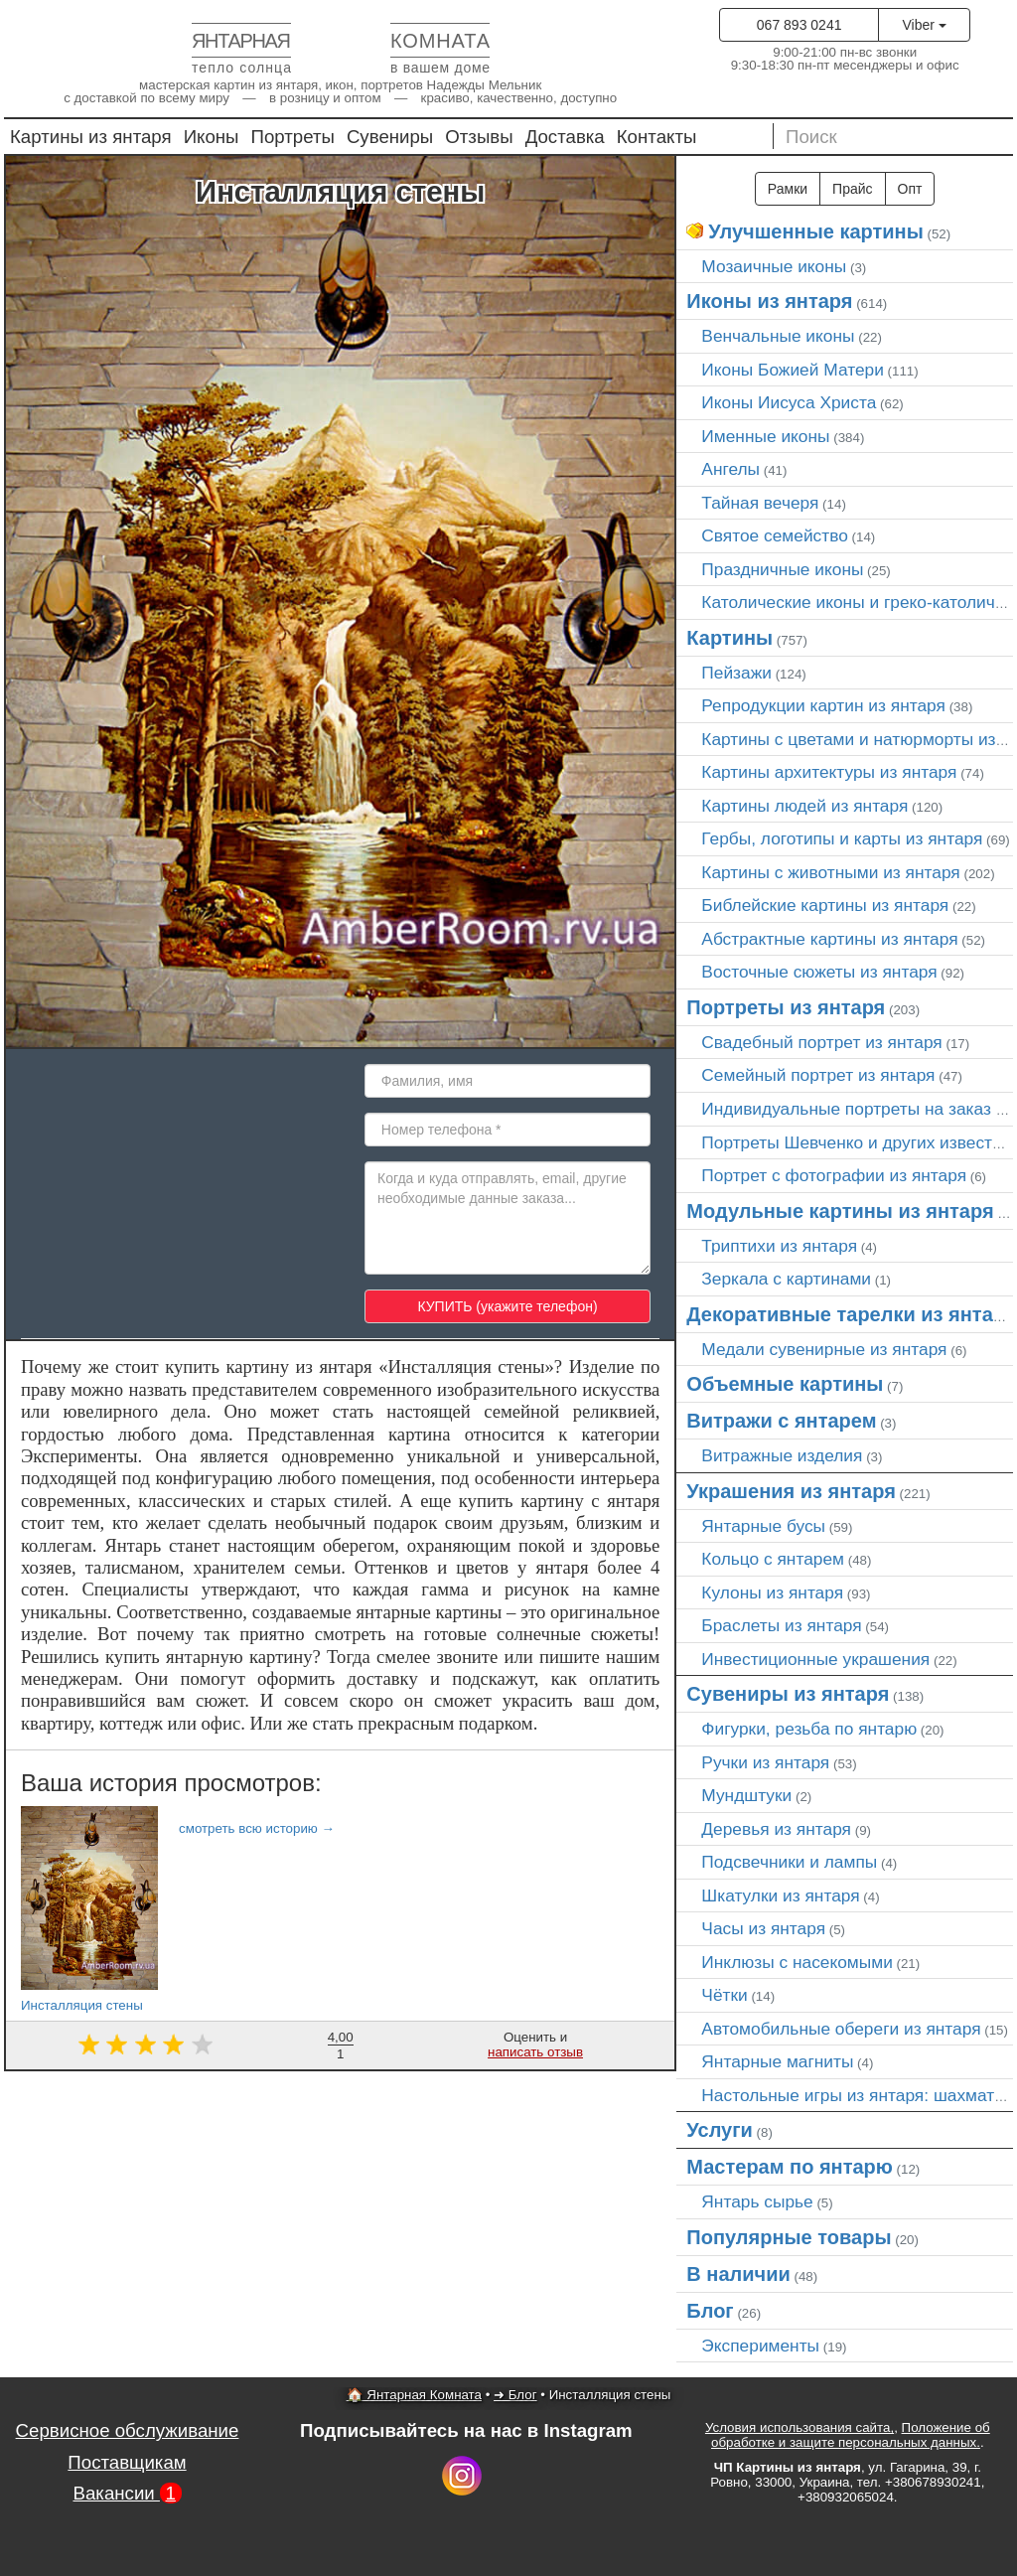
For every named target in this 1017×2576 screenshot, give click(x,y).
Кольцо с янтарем (772, 1559)
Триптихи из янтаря (779, 1246)
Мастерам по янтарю (789, 2167)
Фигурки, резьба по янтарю (809, 1729)
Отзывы (478, 136)
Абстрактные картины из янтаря (829, 939)
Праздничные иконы (782, 569)
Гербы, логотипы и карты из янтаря (841, 838)
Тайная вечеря (759, 503)
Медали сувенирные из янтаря (823, 1349)
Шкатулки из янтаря (780, 1895)
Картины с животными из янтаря (830, 872)
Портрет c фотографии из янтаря (833, 1175)
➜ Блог (515, 2394)
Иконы (211, 136)
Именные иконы (765, 436)
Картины (729, 638)
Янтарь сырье (756, 2201)
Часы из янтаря (763, 1928)
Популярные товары (788, 2237)
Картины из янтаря (91, 136)
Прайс (852, 189)
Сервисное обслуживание (127, 2430)
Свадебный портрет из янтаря (821, 1042)
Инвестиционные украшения (815, 1659)
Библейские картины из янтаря (824, 905)
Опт (910, 189)
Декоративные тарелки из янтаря (851, 1314)
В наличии (738, 2274)
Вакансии (127, 2493)
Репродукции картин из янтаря (823, 705)
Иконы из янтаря (769, 301)
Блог (709, 2311)
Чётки (724, 1995)
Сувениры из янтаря (787, 1694)
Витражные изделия (781, 1455)
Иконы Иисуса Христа (788, 402)
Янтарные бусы (763, 1526)
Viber (923, 25)
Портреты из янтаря (785, 1007)
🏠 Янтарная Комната (414, 2394)
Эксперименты (760, 2345)
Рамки (787, 189)
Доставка (565, 136)
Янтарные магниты (777, 2061)
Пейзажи (736, 672)
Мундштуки (746, 1795)
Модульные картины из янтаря (839, 1211)
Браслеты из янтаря (781, 1625)
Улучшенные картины (815, 231)
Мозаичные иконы (773, 266)
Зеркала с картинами (786, 1278)
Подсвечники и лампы (789, 1862)
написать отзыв (535, 2052)
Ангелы (730, 469)
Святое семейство (774, 535)
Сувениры (390, 136)
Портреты (293, 136)
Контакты (657, 136)
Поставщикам (127, 2462)
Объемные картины (784, 1384)
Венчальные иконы (777, 336)
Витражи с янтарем (781, 1421)
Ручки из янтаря (765, 1762)
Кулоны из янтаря (772, 1592)
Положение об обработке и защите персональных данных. (850, 2435)
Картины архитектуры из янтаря (828, 772)
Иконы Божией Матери (792, 369)
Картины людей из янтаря (804, 806)
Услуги (719, 2130)
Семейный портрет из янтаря (818, 1075)
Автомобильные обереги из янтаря (840, 2029)
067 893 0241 (799, 25)
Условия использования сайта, (799, 2427)
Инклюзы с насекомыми (796, 1962)
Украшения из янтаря (791, 1491)
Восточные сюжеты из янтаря (819, 972)
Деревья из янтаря (776, 1829)
